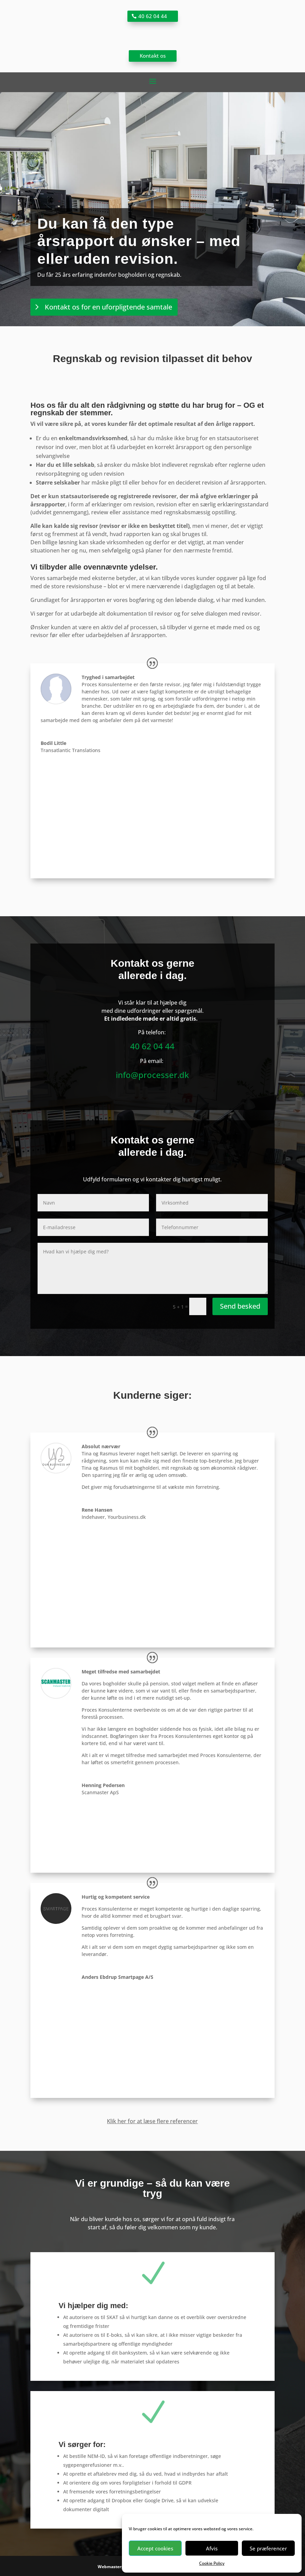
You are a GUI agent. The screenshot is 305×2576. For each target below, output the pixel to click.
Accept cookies (155, 2548)
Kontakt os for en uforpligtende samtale (108, 307)
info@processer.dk (152, 1074)
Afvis (212, 2548)
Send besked (240, 1306)
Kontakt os (153, 55)
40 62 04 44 (152, 16)
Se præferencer (268, 2548)
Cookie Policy (211, 2563)
